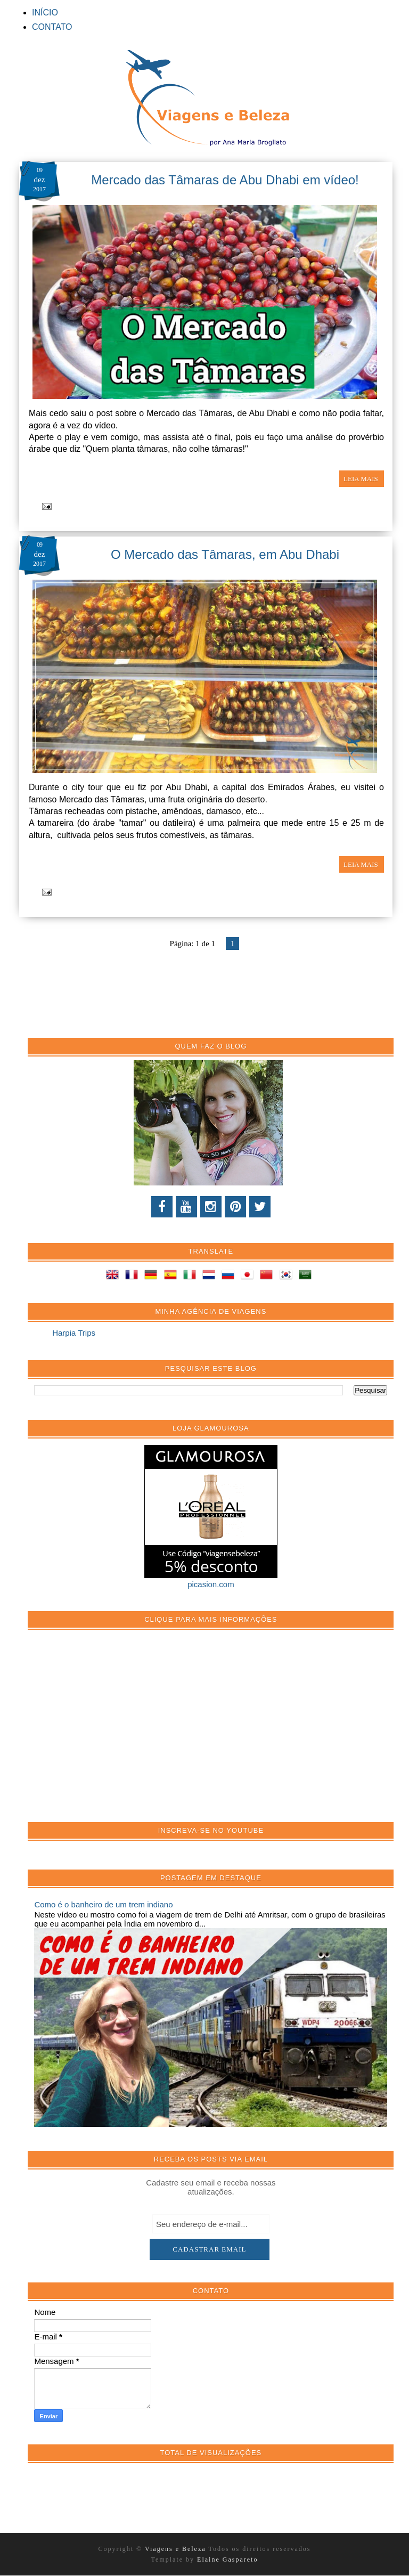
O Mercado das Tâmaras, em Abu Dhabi (225, 554)
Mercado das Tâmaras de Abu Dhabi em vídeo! (225, 180)
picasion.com (210, 1584)
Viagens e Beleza (176, 2549)
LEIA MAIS (361, 479)
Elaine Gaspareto (227, 2559)
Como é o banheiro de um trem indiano (103, 1904)
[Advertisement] (114, 1731)
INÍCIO (45, 12)
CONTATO (52, 26)
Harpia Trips (73, 1332)
